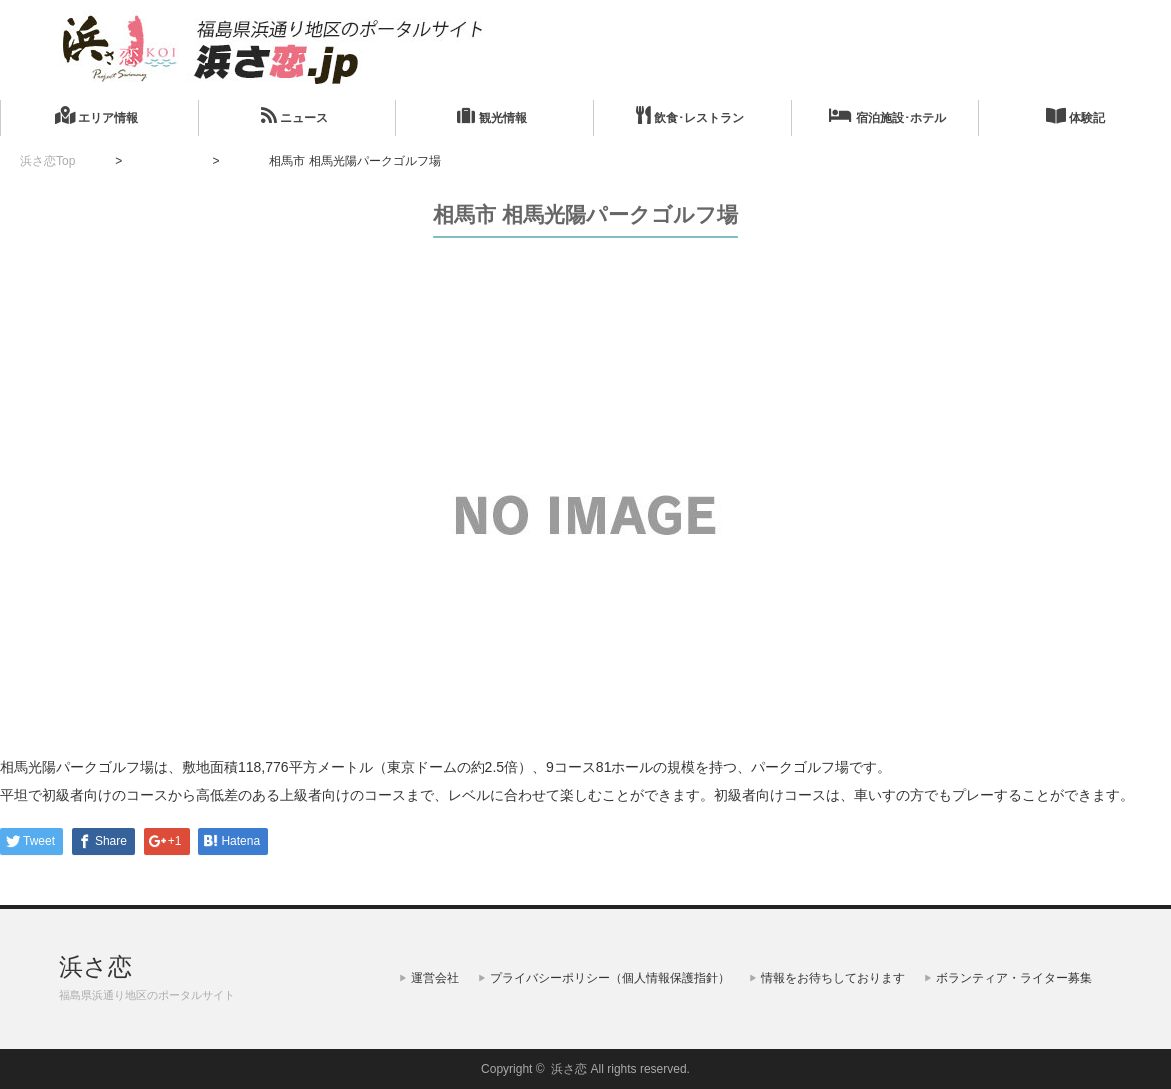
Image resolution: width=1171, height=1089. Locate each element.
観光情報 (491, 115)
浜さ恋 (95, 966)
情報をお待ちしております (833, 978)
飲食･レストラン (690, 115)
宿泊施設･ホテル (887, 115)
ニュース (294, 115)
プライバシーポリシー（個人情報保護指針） (610, 978)
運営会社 (435, 978)
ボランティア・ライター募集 (1014, 978)
